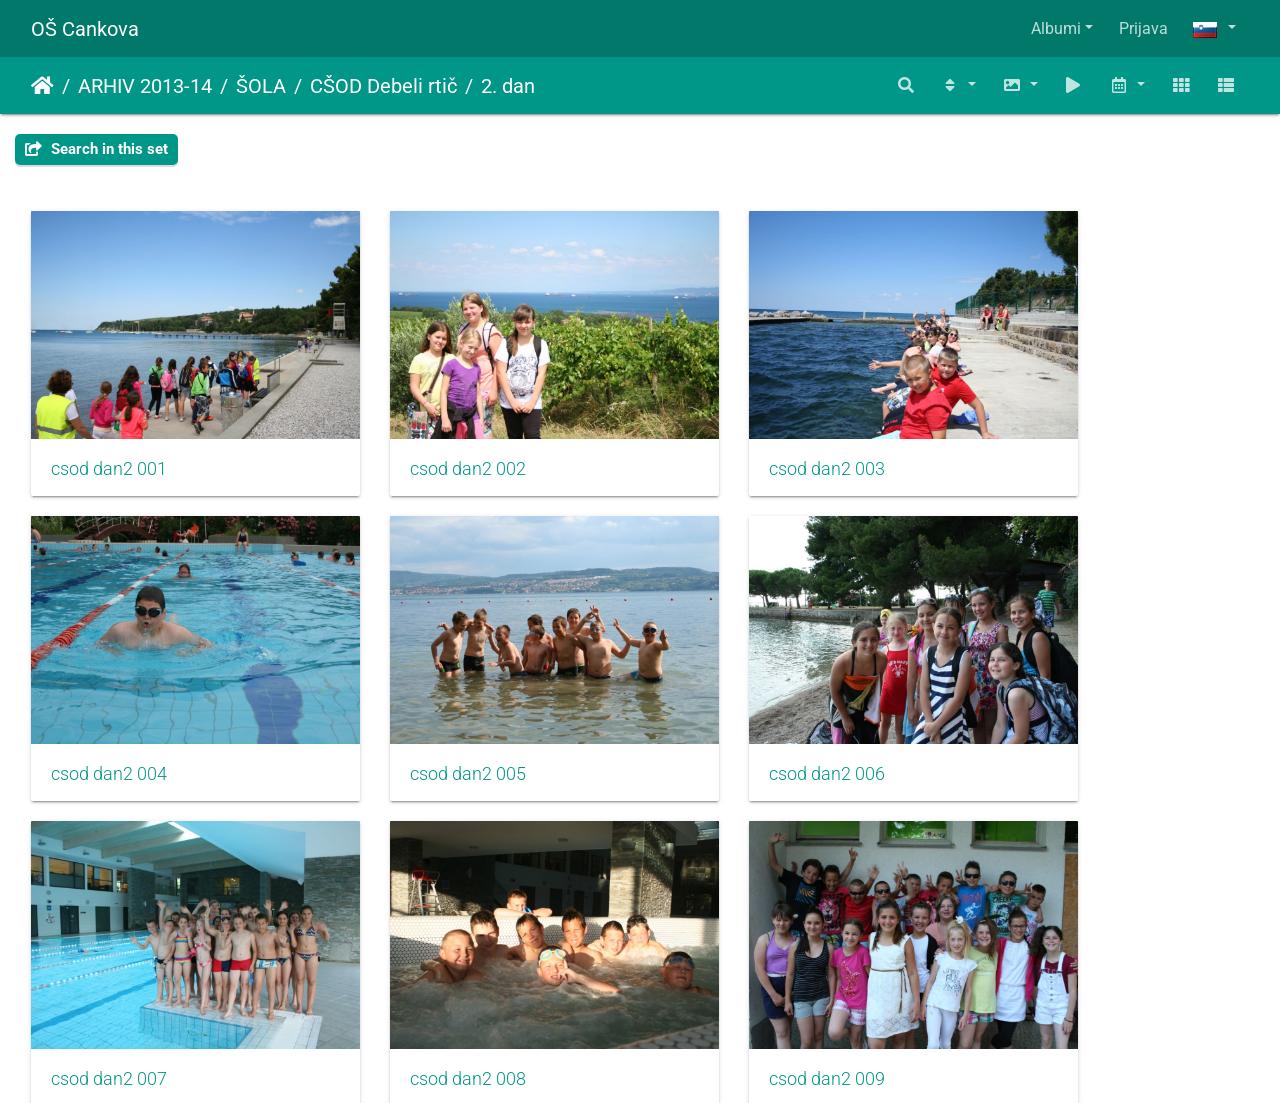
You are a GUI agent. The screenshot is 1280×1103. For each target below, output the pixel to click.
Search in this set (96, 149)
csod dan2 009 (109, 982)
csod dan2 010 (421, 982)
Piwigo (680, 1060)
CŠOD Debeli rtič (383, 86)
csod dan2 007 (733, 709)
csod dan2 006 (421, 709)
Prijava (1143, 28)
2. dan (508, 86)
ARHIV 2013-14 (145, 86)
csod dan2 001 (109, 436)
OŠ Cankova (85, 29)
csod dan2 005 (109, 709)
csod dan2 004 (1045, 436)
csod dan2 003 (733, 436)
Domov (42, 86)
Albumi (1056, 28)
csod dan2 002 (421, 436)
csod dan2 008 (1045, 709)
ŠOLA (261, 86)
